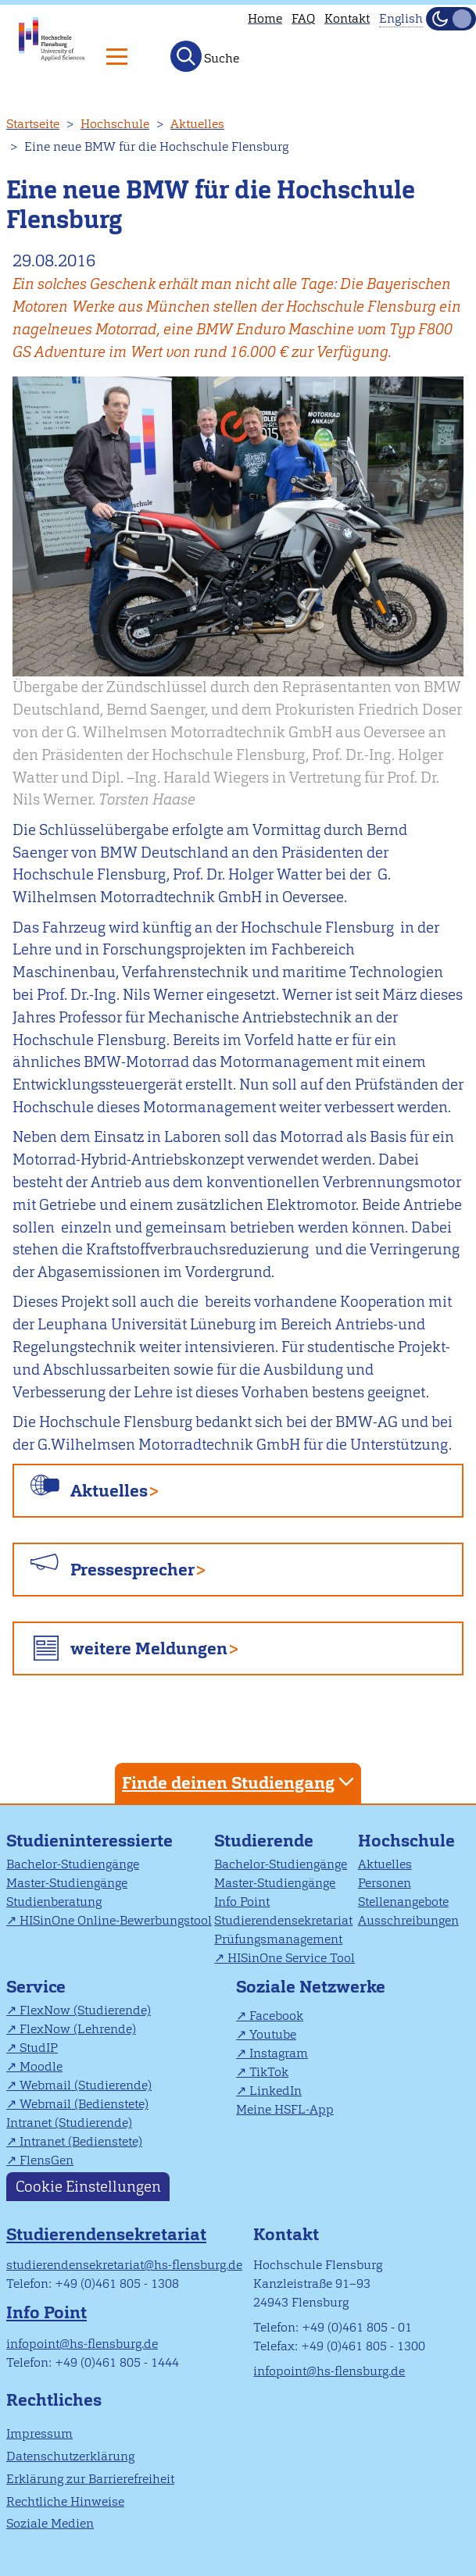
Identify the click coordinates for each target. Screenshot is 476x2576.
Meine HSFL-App (285, 2109)
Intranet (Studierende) (69, 2122)
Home (265, 18)
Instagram (278, 2053)
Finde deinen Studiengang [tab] (240, 1782)
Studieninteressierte (89, 1840)
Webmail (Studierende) (86, 2085)
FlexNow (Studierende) (85, 2010)
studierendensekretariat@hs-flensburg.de (124, 2265)
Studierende (263, 1840)
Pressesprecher (132, 1569)
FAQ (303, 18)
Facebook (276, 2015)
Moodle (41, 2066)
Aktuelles (197, 124)
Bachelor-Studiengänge (72, 1864)
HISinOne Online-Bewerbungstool (116, 1920)
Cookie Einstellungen (88, 2186)
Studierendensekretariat (283, 1920)
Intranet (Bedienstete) (81, 2141)
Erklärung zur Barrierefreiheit (90, 2479)
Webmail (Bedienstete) (84, 2104)
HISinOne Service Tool (291, 1958)
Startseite (32, 124)
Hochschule (115, 124)
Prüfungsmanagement (278, 1939)
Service (36, 1986)
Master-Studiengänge (66, 1883)
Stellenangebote (403, 1901)
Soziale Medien (50, 2523)
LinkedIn (275, 2090)
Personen (384, 1883)
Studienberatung (54, 1901)
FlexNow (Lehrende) (78, 2029)
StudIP (39, 2047)
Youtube (272, 2034)
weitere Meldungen (148, 1648)
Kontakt (347, 18)
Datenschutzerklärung (70, 2456)
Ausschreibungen (408, 1920)
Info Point (242, 1901)
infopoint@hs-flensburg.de (82, 2343)
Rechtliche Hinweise (65, 2501)
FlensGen (46, 2160)
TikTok (268, 2072)
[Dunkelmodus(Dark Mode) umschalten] (451, 18)
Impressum (39, 2433)
